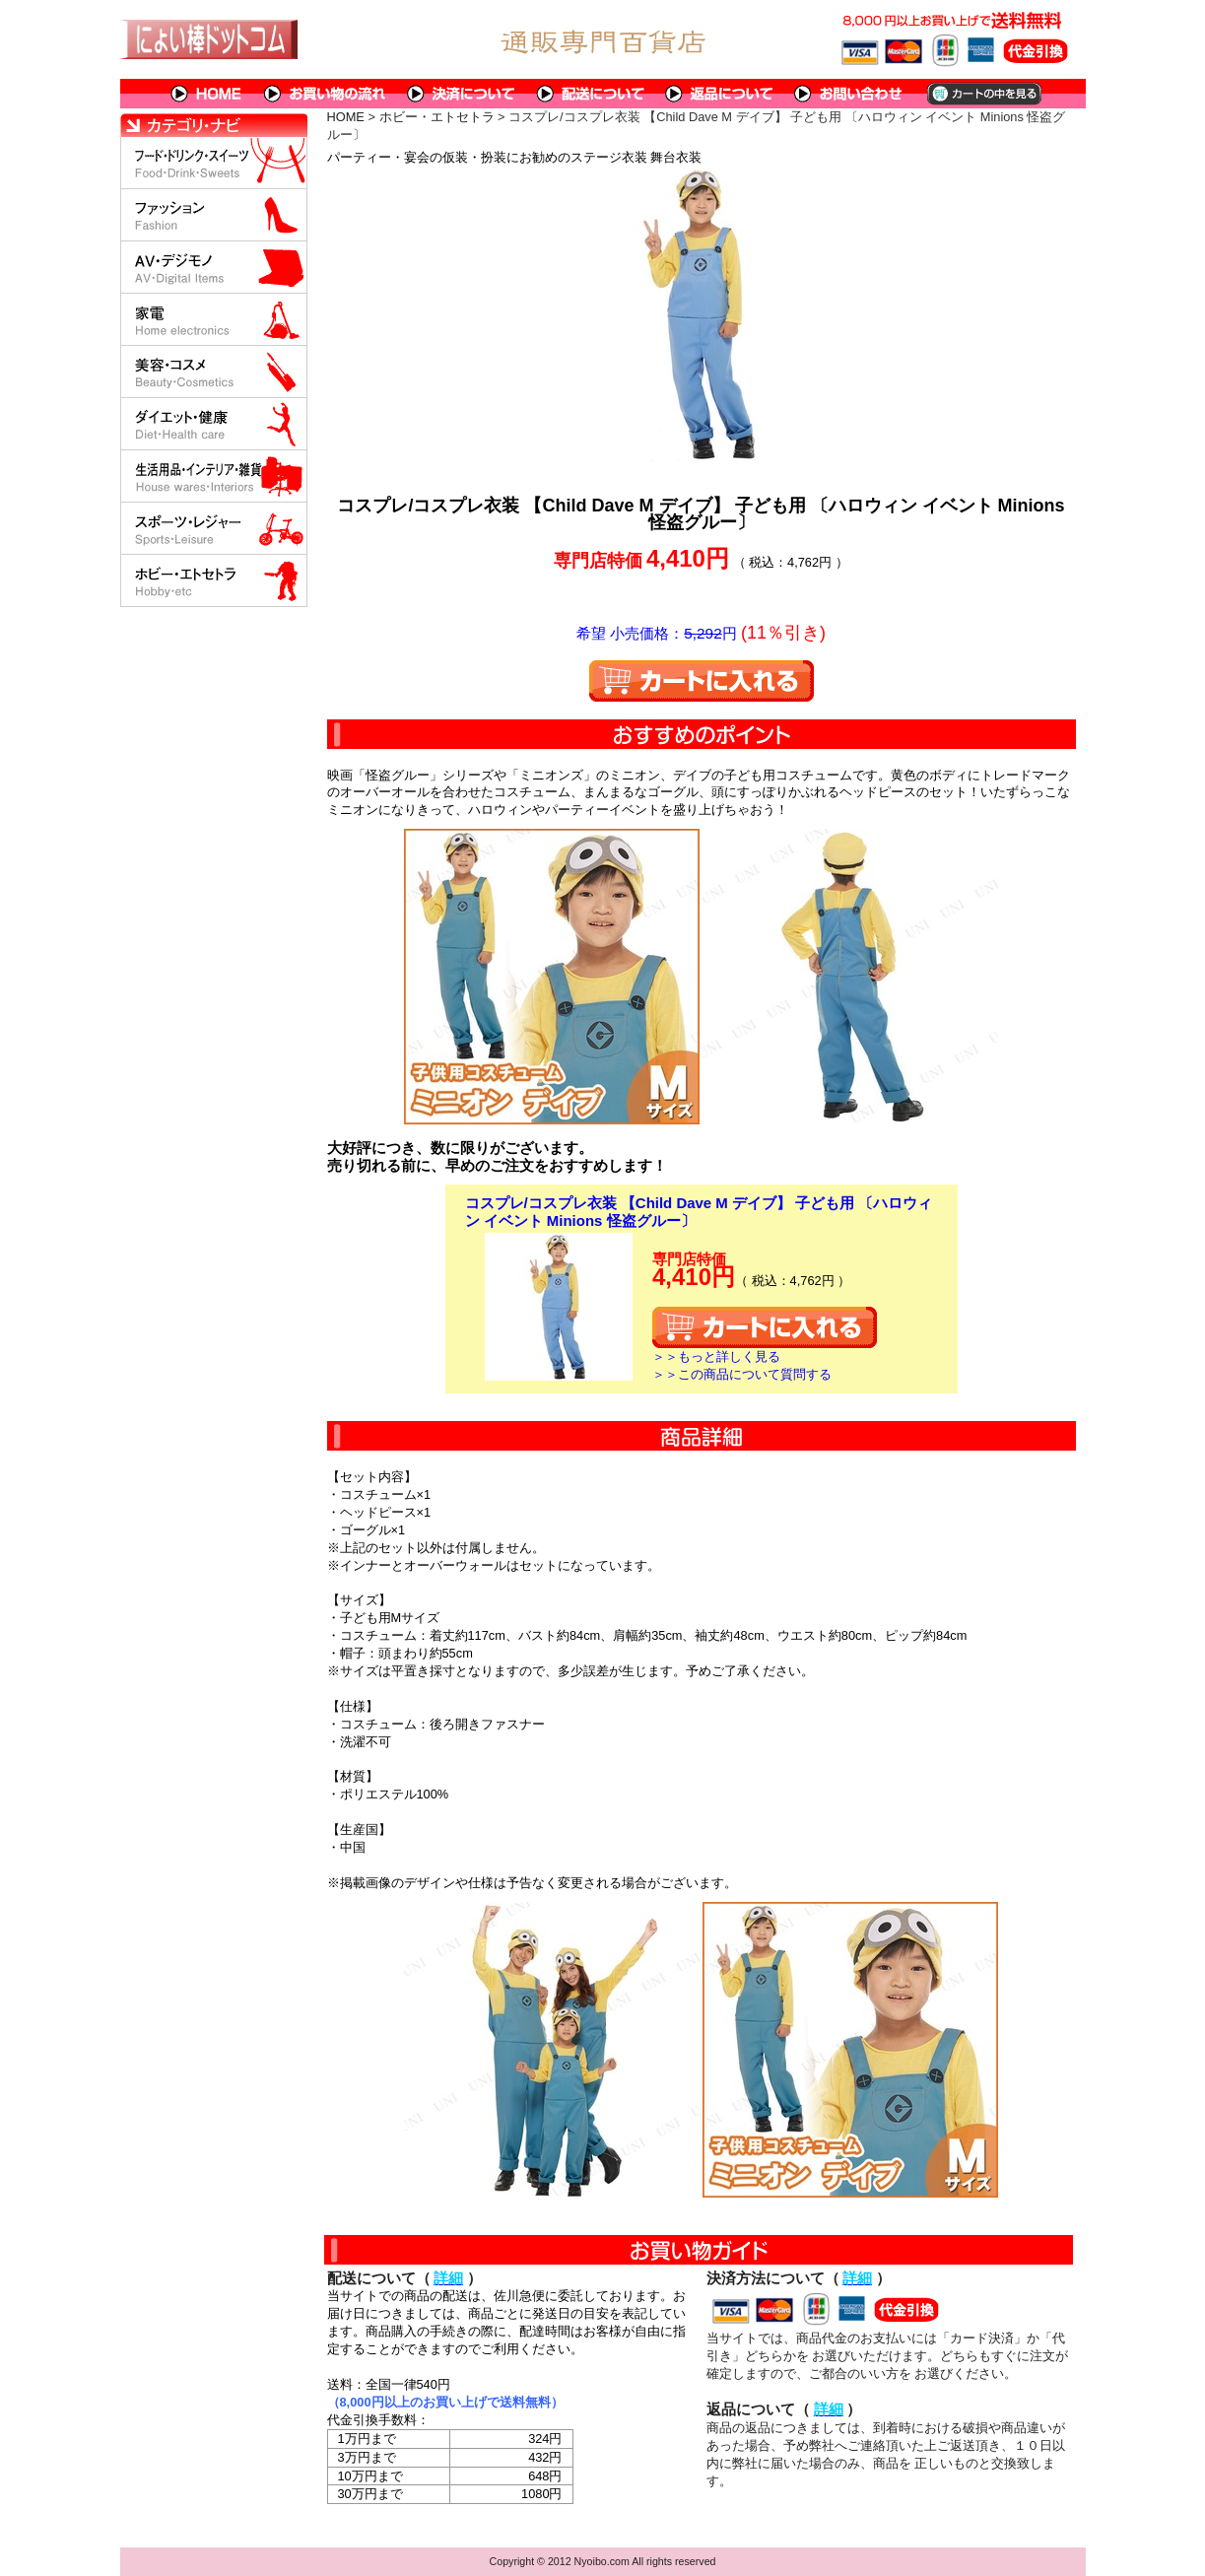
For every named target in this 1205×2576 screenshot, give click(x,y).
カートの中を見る (982, 93)
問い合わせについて (849, 93)
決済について (461, 93)
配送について (590, 93)
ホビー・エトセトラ (437, 116)
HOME (207, 93)
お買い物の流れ (325, 93)
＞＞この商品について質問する (742, 1374)
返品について (719, 93)
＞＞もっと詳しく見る (716, 1356)
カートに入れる (701, 681)
